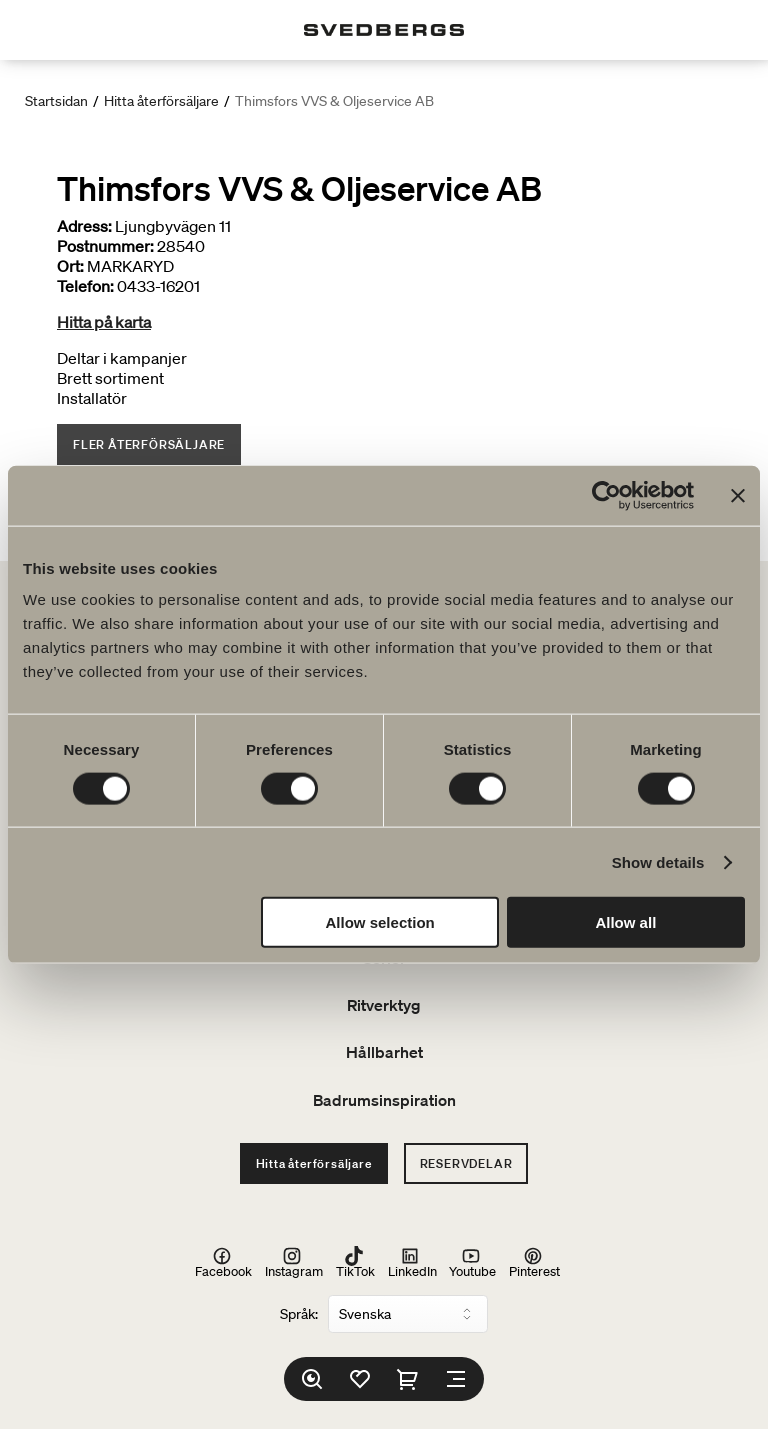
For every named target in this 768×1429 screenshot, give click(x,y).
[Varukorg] (408, 1379)
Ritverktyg (384, 1005)
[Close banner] (738, 495)
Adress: (84, 226)
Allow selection (380, 922)
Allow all (625, 922)
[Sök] (312, 1379)
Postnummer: (105, 246)
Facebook (223, 1263)
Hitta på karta (104, 322)
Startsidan (56, 101)
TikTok (355, 1263)
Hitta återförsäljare (161, 101)
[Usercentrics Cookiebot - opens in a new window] (606, 495)
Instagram (294, 1263)
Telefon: (85, 286)
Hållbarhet (384, 1052)
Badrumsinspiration (384, 1100)
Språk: (299, 1314)
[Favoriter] (360, 1379)
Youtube (472, 1263)
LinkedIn (412, 1263)
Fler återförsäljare (149, 444)
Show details (658, 861)
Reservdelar (466, 1163)
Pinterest (534, 1263)
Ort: (70, 266)
